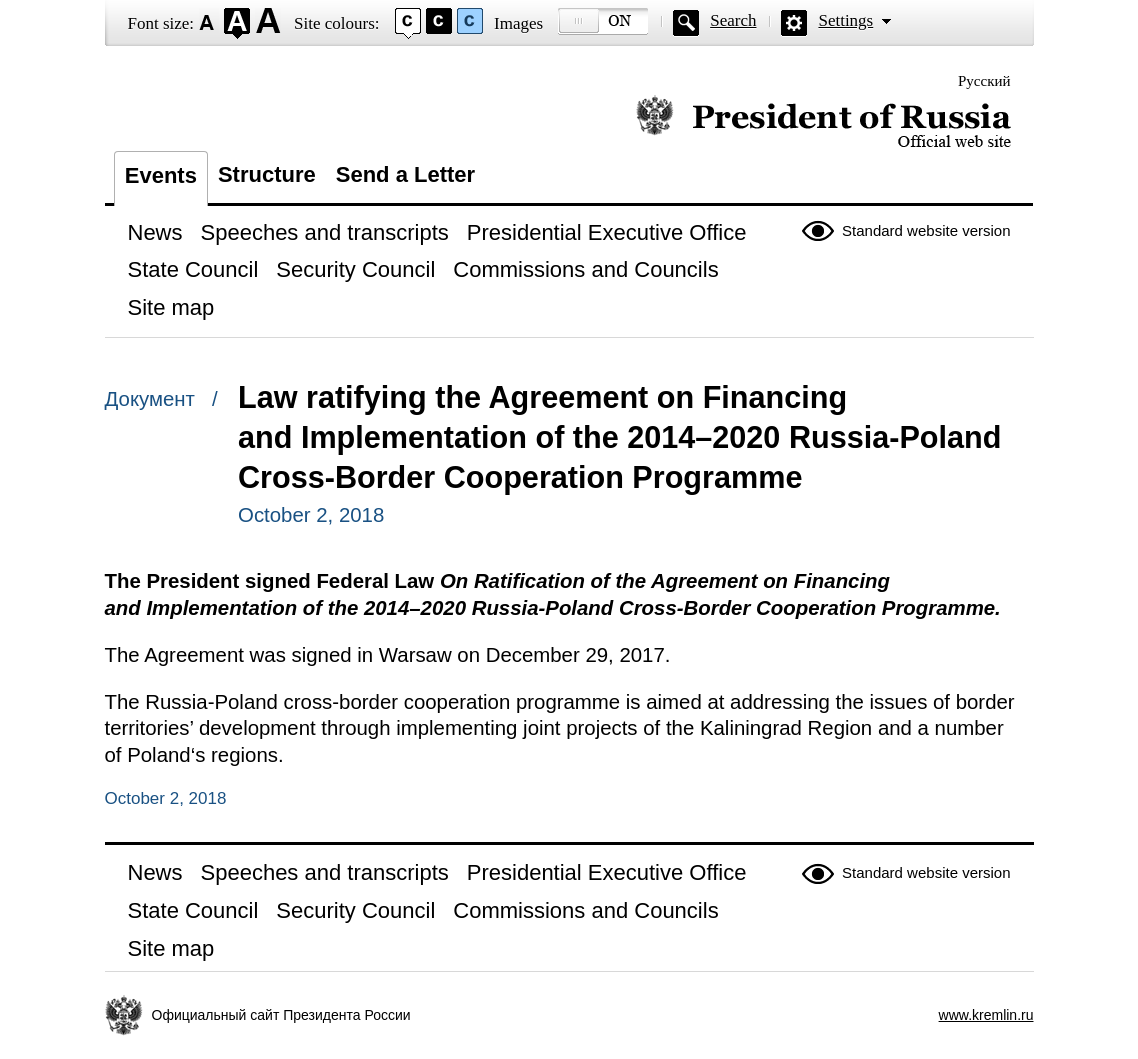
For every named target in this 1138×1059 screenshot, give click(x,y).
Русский (984, 81)
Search (733, 20)
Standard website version (926, 230)
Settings (845, 20)
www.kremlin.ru (986, 1015)
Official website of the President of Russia (823, 122)
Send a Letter (405, 174)
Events (161, 175)
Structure (267, 174)
